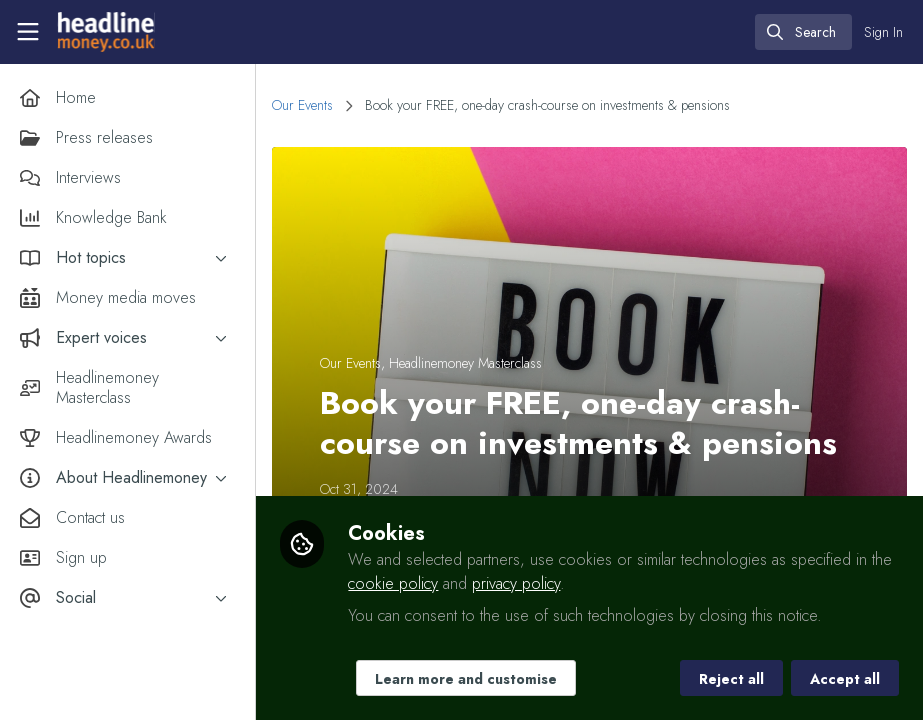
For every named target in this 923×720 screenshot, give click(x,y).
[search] (803, 32)
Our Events (302, 105)
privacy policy (516, 583)
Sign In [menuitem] (883, 32)
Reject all (731, 679)
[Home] (104, 32)
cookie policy (393, 583)
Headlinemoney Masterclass (465, 363)
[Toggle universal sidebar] (28, 32)
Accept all (845, 679)
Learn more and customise (466, 679)
